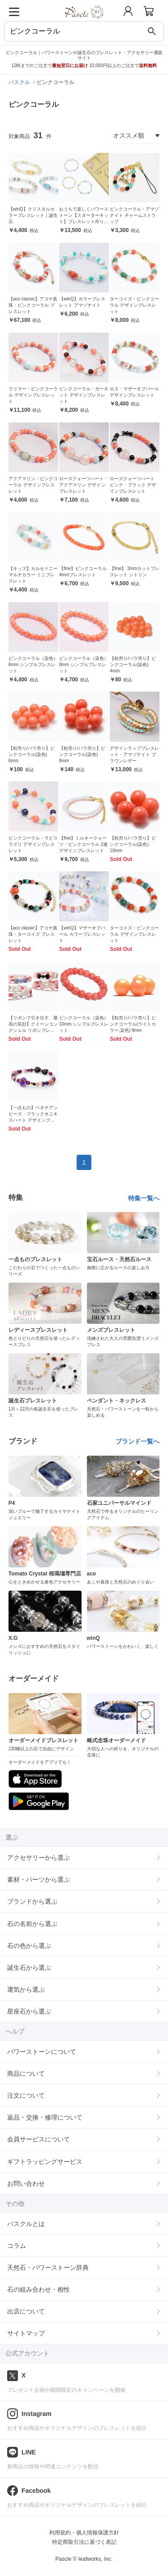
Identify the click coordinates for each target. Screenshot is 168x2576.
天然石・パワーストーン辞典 (48, 2267)
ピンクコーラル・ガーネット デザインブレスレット (83, 395)
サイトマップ (26, 2333)
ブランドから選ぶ (32, 1901)
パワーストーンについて (41, 2051)
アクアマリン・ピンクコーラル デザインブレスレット (33, 485)
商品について (26, 2073)
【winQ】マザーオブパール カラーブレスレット (82, 934)
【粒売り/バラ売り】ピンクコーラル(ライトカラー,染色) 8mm (133, 1024)
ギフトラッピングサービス (44, 2161)
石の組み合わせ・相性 (38, 2289)
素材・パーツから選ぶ (38, 1879)
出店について (26, 2311)
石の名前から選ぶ (32, 1923)
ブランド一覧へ (137, 1441)
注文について (26, 2095)
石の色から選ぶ (29, 1945)
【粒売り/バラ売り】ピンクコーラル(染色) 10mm (133, 844)
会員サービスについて (38, 2139)
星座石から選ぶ (29, 2011)
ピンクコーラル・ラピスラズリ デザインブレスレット (33, 844)
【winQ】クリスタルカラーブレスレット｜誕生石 (33, 215)
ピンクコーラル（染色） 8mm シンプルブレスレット (83, 664)
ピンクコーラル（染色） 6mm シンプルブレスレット (33, 664)
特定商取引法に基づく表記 (84, 2542)
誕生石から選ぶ (29, 1967)
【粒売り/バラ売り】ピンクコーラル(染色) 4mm (133, 664)
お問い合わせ (26, 2183)
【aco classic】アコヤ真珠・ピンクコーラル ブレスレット (33, 305)
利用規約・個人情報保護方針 (84, 2533)
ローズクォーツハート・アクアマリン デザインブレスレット (83, 485)
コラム (16, 2245)
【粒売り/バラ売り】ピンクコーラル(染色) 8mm (82, 754)
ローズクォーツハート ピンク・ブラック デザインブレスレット (133, 485)
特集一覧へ (143, 1198)
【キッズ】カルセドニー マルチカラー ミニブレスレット (33, 574)
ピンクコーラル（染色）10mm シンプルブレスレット (84, 1024)
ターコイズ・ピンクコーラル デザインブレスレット (134, 305)
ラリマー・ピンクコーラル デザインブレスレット (33, 395)
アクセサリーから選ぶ (38, 1857)
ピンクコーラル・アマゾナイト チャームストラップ (134, 215)
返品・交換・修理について (44, 2117)
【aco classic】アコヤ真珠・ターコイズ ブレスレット (33, 934)
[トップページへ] (84, 21)
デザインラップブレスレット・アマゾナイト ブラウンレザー (134, 754)
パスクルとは (26, 2223)
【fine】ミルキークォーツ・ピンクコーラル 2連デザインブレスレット (83, 844)
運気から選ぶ (26, 1989)
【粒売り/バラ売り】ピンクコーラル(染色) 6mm (32, 754)
